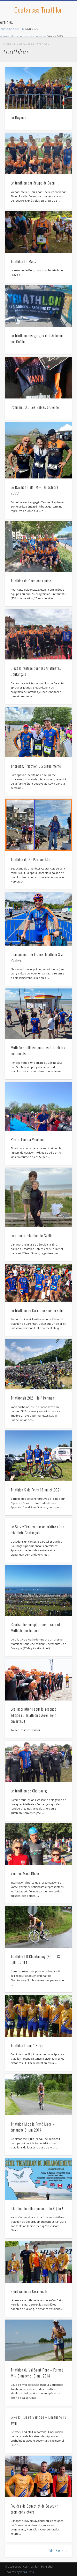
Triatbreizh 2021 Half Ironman (32, 1398)
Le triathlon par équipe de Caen (33, 183)
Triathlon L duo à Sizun (27, 2045)
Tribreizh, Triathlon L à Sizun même (36, 766)
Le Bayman (18, 117)
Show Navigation (62, 37)
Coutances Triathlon (38, 9)
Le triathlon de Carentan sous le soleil (37, 1310)
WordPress (27, 2572)
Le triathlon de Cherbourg (29, 1790)
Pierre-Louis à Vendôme (28, 1139)
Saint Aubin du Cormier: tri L (31, 2291)
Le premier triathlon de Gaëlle (32, 1235)
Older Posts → (58, 2550)
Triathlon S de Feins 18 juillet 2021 (36, 1489)
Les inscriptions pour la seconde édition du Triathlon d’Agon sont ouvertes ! (33, 1715)
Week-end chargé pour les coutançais (23, 36)
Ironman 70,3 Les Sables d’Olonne (35, 407)
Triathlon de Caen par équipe (31, 580)
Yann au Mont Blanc (25, 1873)
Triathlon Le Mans (23, 261)
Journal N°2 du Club (12, 29)
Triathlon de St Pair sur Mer (31, 859)
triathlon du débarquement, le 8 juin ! (37, 2208)
